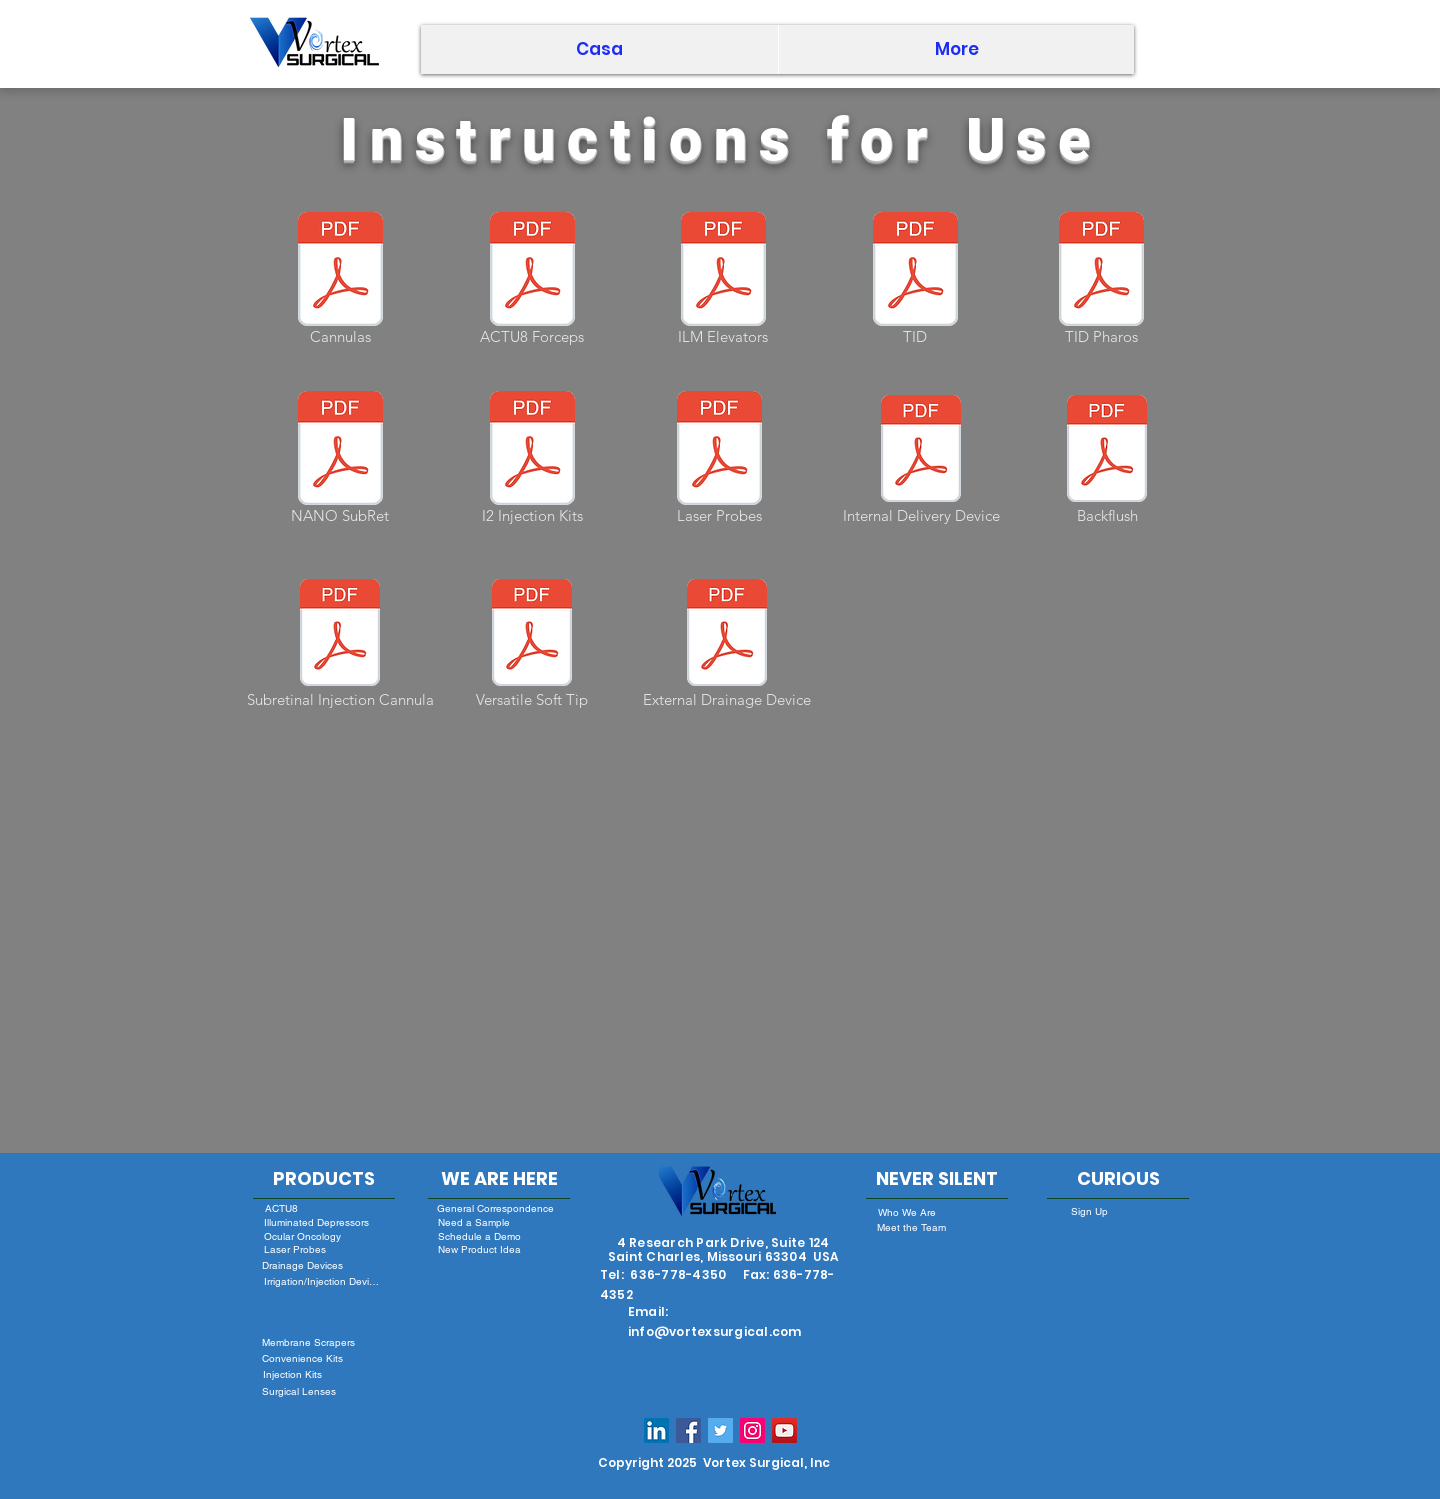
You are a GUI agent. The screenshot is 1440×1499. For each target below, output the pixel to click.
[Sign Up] (1089, 1211)
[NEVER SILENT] (937, 1179)
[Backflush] (1107, 461)
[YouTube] (784, 1430)
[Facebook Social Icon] (688, 1430)
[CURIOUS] (1118, 1179)
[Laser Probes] (719, 461)
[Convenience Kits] (302, 1358)
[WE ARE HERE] (499, 1179)
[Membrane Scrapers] (308, 1342)
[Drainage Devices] (302, 1265)
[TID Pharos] (1101, 282)
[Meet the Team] (911, 1227)
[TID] (915, 282)
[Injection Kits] (292, 1374)
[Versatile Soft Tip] (532, 645)
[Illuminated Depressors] (316, 1222)
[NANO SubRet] (340, 461)
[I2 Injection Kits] (532, 461)
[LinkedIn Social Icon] (656, 1430)
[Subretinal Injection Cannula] (340, 645)
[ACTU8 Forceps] (532, 282)
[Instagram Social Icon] (752, 1430)
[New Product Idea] (479, 1249)
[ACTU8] (281, 1208)
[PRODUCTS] (324, 1179)
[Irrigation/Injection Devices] (322, 1281)
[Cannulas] (340, 282)
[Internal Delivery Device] (921, 461)
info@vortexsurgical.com (715, 1331)
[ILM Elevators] (723, 282)
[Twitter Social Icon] (720, 1430)
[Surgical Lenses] (298, 1391)
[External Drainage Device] (727, 645)
